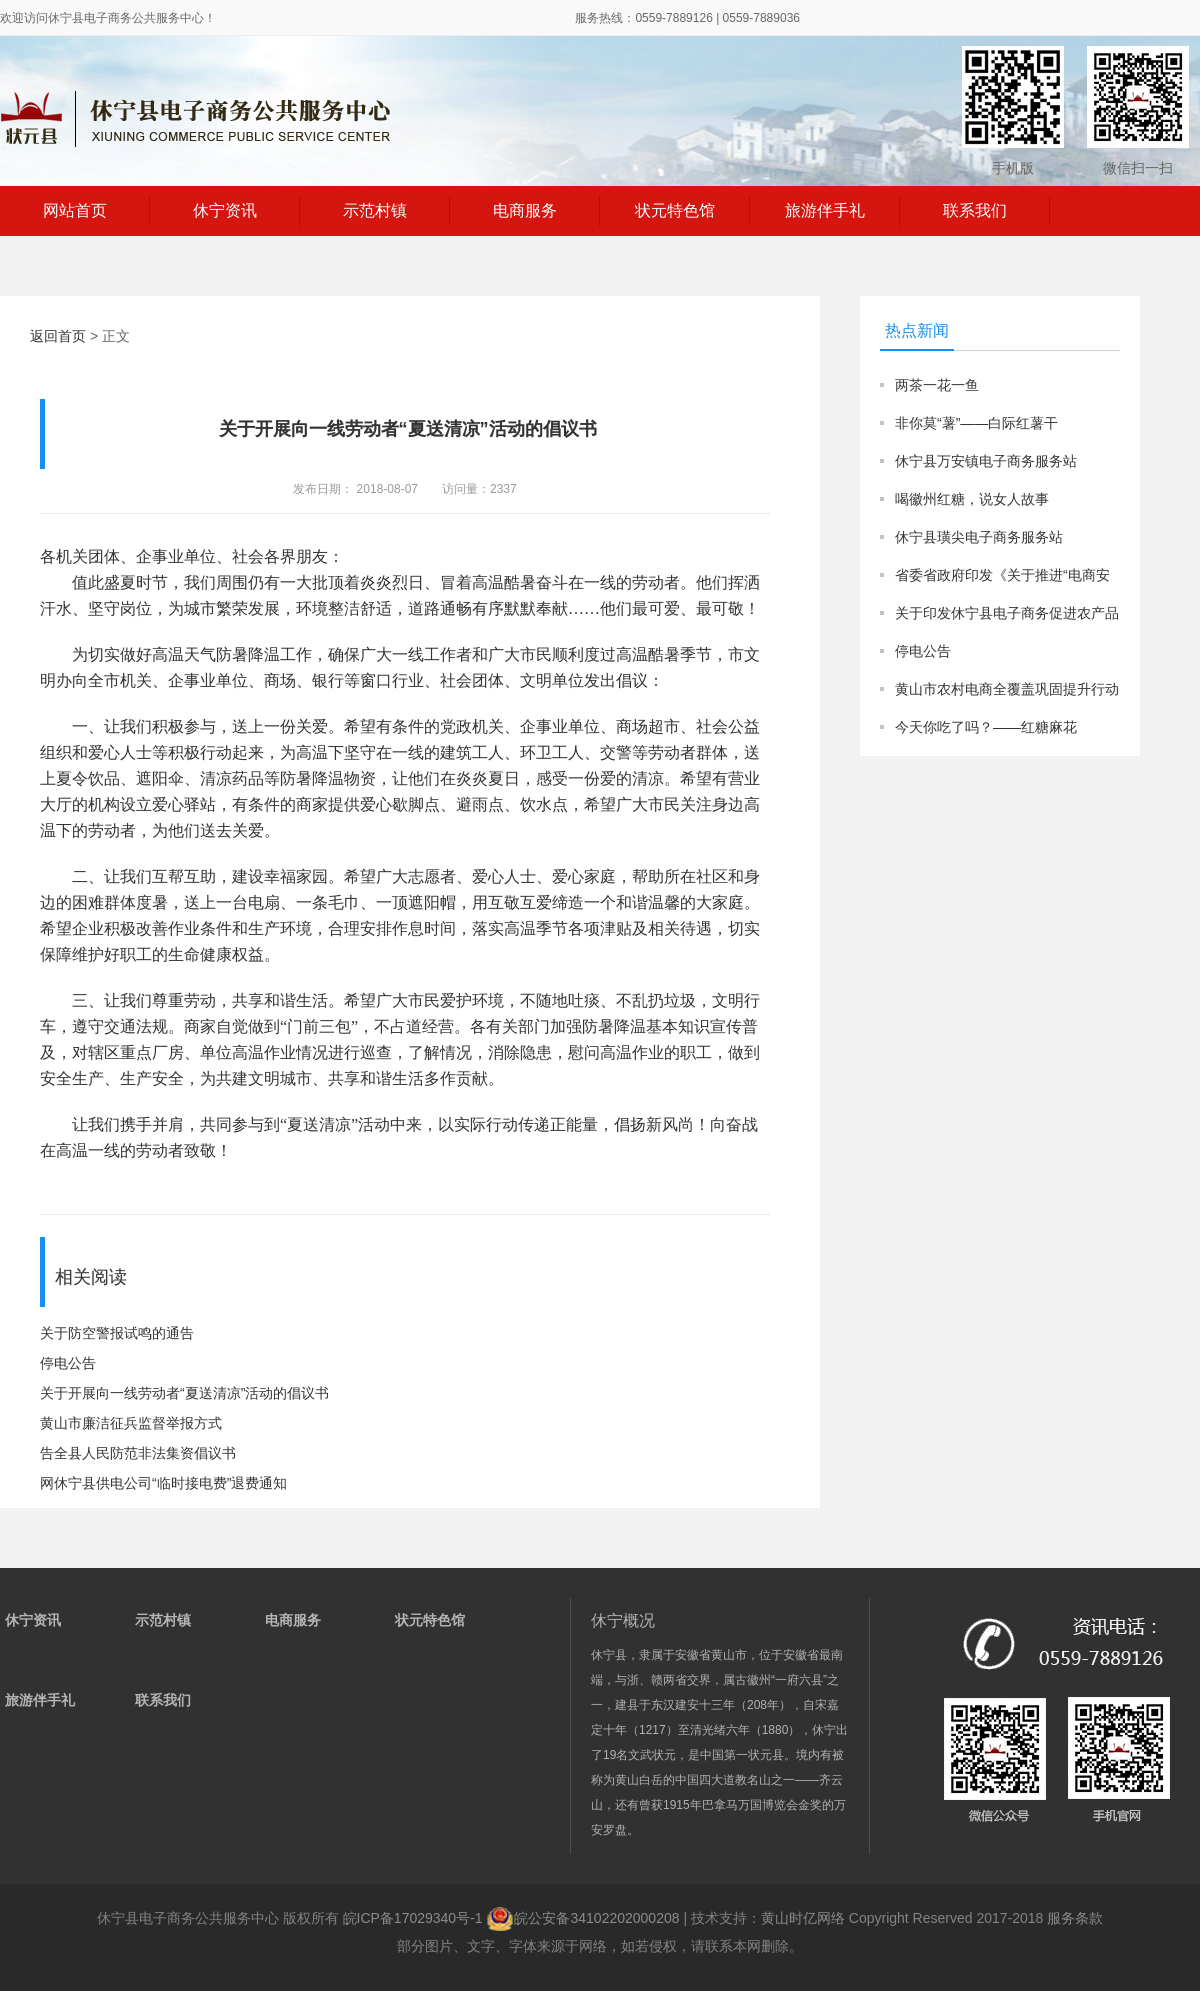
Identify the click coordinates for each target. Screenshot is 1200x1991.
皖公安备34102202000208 (584, 1918)
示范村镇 (375, 210)
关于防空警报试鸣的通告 (117, 1333)
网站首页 (75, 210)
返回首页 (58, 336)
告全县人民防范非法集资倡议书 (138, 1453)
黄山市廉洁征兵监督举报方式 (131, 1423)
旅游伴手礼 (825, 210)
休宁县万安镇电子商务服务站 (986, 461)
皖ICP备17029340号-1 (413, 1918)
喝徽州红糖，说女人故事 (972, 499)
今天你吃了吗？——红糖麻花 (986, 727)
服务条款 (1075, 1918)
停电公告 (68, 1363)
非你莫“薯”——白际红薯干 (976, 423)
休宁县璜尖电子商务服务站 (979, 537)
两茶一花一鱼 (937, 385)
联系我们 (975, 210)
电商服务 (525, 210)
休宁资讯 (225, 210)
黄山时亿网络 (803, 1918)
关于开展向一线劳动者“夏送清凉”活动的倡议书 (184, 1393)
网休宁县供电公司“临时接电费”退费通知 (163, 1483)
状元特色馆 (675, 210)
